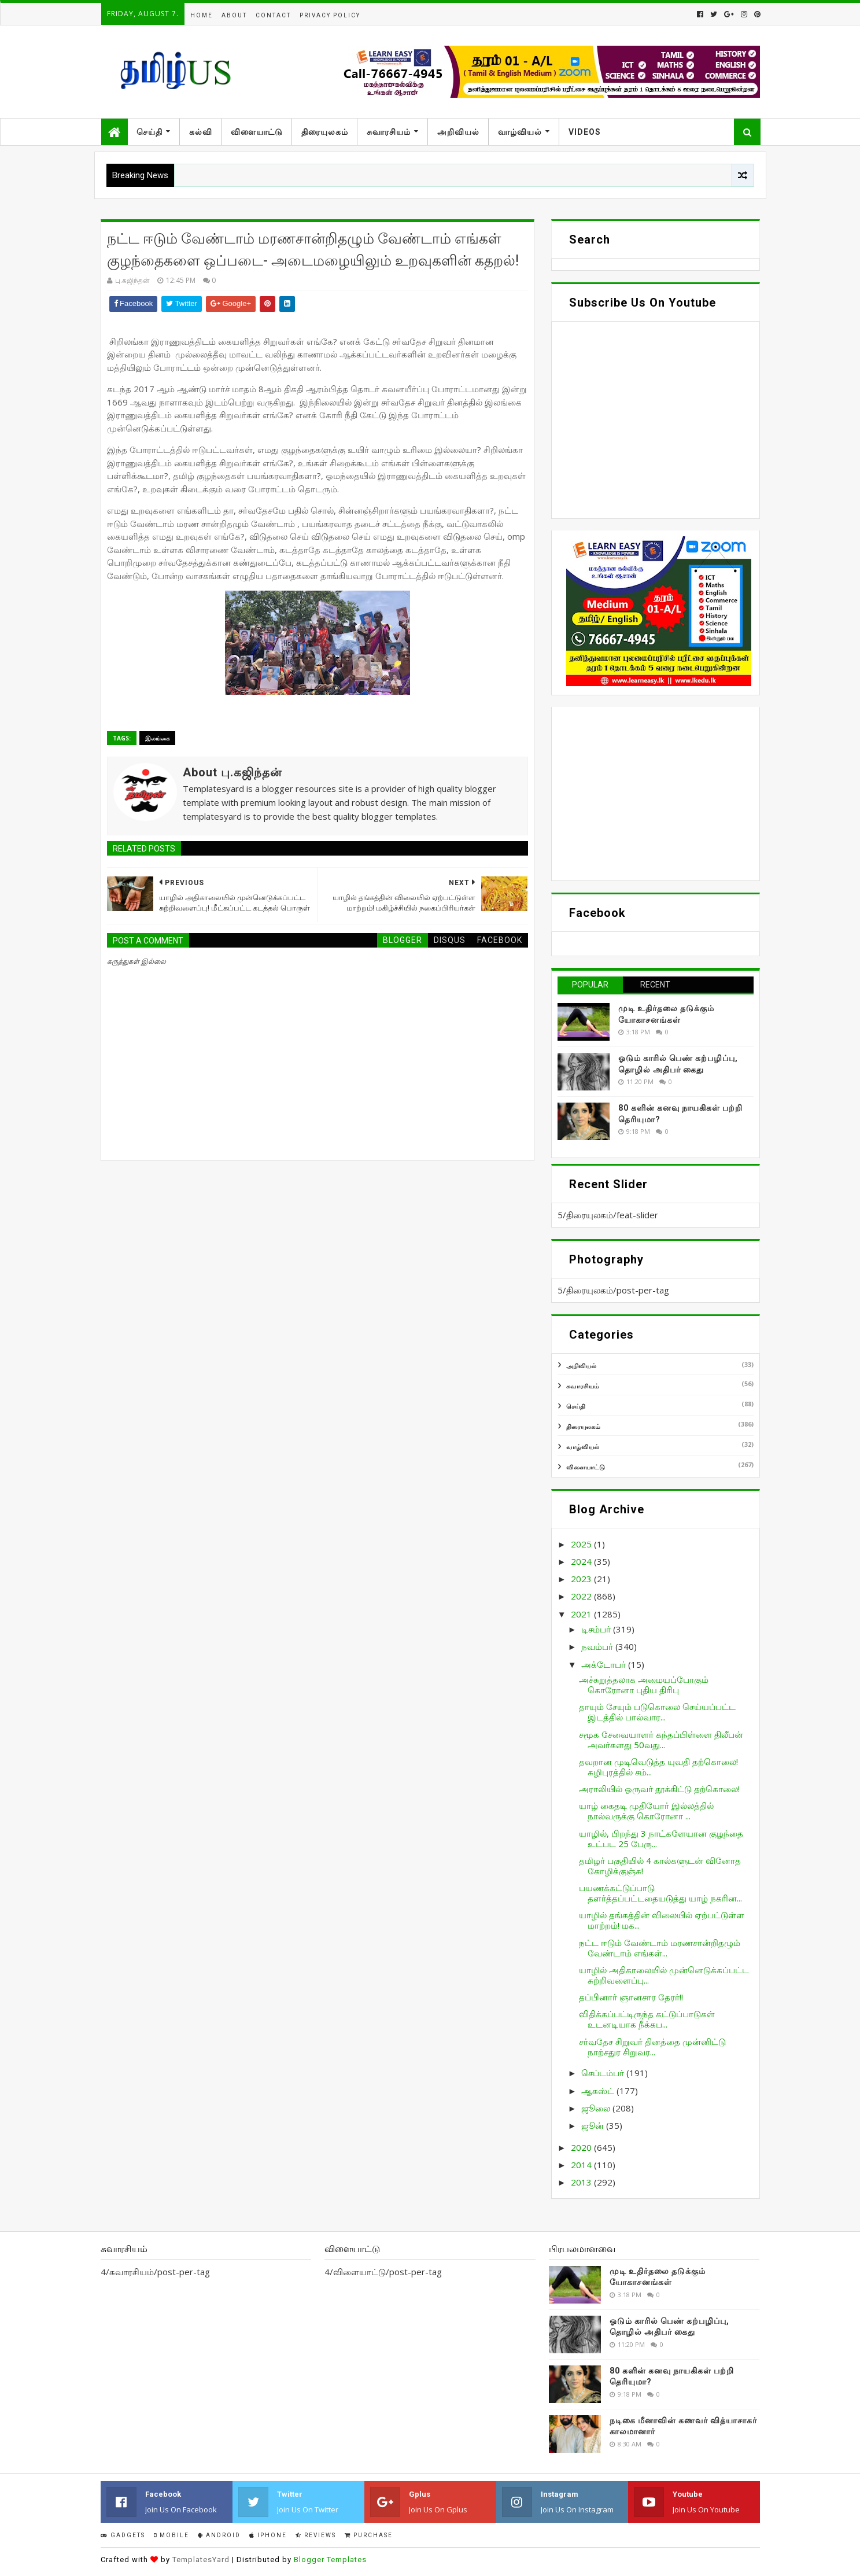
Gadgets (123, 2535)
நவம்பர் (598, 1646)
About (234, 15)
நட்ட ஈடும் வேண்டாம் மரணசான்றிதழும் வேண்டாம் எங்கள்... (659, 1948)
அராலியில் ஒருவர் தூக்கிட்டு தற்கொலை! (659, 1788)
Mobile (171, 2535)
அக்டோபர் (604, 1664)
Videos (585, 132)
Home (201, 15)
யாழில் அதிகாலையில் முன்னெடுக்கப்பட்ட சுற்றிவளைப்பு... (664, 1975)
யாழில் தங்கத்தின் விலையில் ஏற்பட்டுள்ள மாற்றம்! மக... (661, 1920)
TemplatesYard (201, 2559)
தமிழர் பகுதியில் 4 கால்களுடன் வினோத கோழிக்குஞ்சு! (660, 1866)
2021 (582, 1614)
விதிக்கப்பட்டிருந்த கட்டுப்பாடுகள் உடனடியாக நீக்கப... (647, 2019)
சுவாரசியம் (389, 132)
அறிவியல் (458, 132)
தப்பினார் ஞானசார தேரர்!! (631, 1997)
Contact (273, 15)
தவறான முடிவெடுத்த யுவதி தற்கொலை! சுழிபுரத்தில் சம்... (658, 1767)
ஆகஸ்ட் (599, 2090)
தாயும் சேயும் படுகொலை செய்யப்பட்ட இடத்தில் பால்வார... (657, 1712)
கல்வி (200, 132)
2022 (582, 1596)
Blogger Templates (330, 2559)
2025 (582, 1544)
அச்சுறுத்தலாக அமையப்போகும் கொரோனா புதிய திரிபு (643, 1685)
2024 (582, 1561)
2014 (582, 2164)
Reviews (316, 2535)
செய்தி (149, 132)
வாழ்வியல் (520, 132)
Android (219, 2535)
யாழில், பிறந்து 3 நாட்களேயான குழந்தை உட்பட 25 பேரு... (661, 1838)
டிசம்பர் (597, 1629)
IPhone (268, 2535)
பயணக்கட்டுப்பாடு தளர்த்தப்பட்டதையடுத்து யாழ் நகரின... (660, 1893)
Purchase (369, 2535)
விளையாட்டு (257, 132)
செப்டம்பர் (603, 2073)
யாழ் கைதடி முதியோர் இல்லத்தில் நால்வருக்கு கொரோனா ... (646, 1811)
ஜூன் (593, 2125)
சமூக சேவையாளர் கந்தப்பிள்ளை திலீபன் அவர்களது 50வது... (661, 1739)
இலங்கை (157, 738)
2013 (582, 2182)
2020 (582, 2147)
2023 (582, 1578)
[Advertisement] (656, 794)
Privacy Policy (330, 15)
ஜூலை (596, 2108)
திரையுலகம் (324, 132)
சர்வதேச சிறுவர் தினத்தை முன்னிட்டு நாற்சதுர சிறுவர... (652, 2047)
